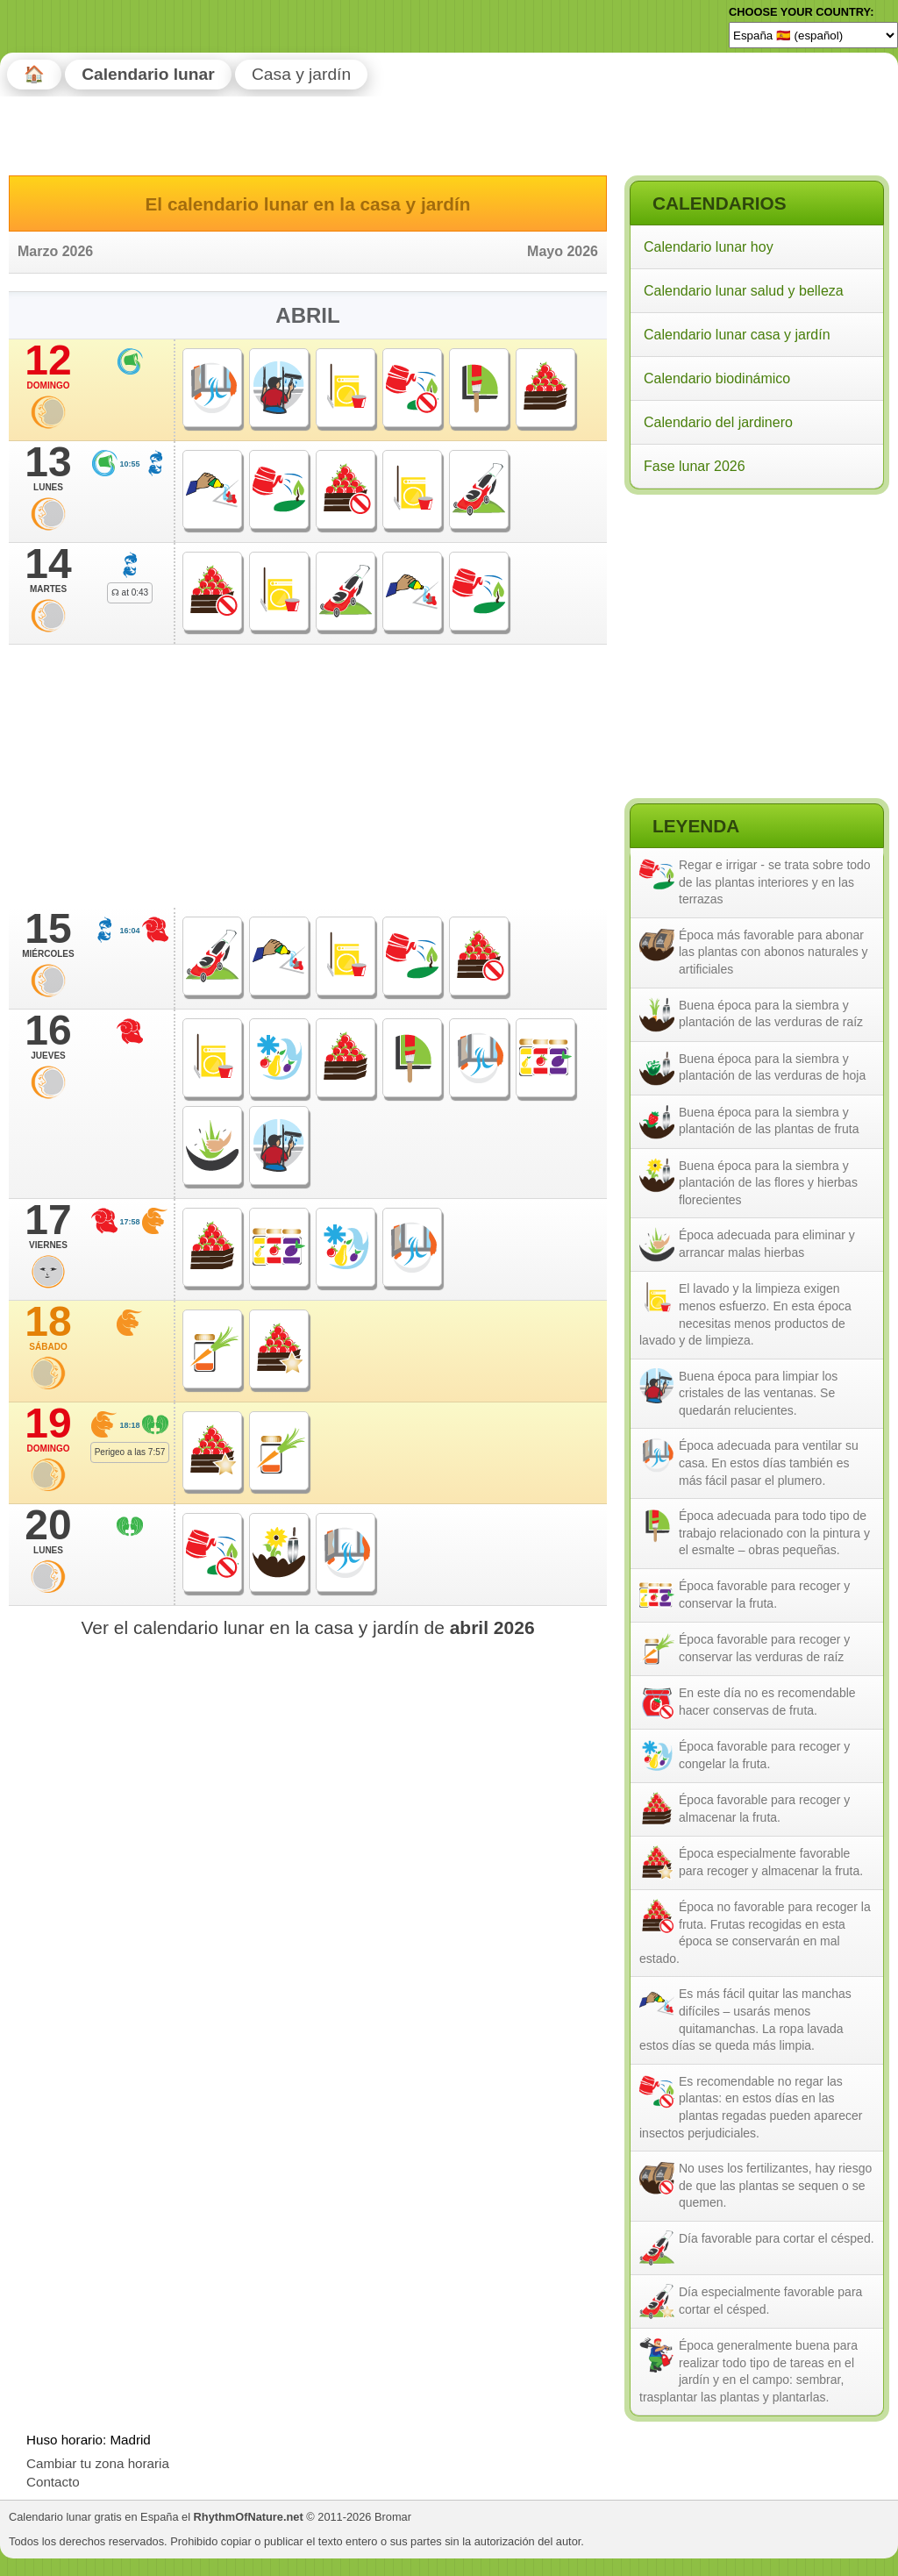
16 (48, 1036)
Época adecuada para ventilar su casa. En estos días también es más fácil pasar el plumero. (769, 1462)
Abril (307, 315)
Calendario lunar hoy (708, 246)
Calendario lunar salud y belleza (744, 290)
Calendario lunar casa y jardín (737, 334)
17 (48, 1225)
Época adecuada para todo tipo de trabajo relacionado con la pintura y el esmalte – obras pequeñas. (774, 1533)
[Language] (813, 35)
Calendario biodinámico (717, 378)
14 (48, 569)
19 (48, 1429)
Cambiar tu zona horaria (97, 2463)
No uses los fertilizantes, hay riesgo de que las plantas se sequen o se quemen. (775, 2185)
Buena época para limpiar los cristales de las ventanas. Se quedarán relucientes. (758, 1393)
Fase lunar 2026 (694, 466)
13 (48, 467)
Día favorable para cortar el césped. (776, 2238)
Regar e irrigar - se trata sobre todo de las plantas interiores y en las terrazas (775, 882)
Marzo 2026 (55, 251)
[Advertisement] (755, 613)
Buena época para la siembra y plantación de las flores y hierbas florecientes (768, 1183)
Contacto (53, 2481)
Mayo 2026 (562, 251)
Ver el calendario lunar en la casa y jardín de (307, 1627)
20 (48, 1530)
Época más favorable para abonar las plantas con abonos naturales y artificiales (773, 952)
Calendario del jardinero (718, 422)
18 (48, 1327)
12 (48, 366)
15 (48, 934)
